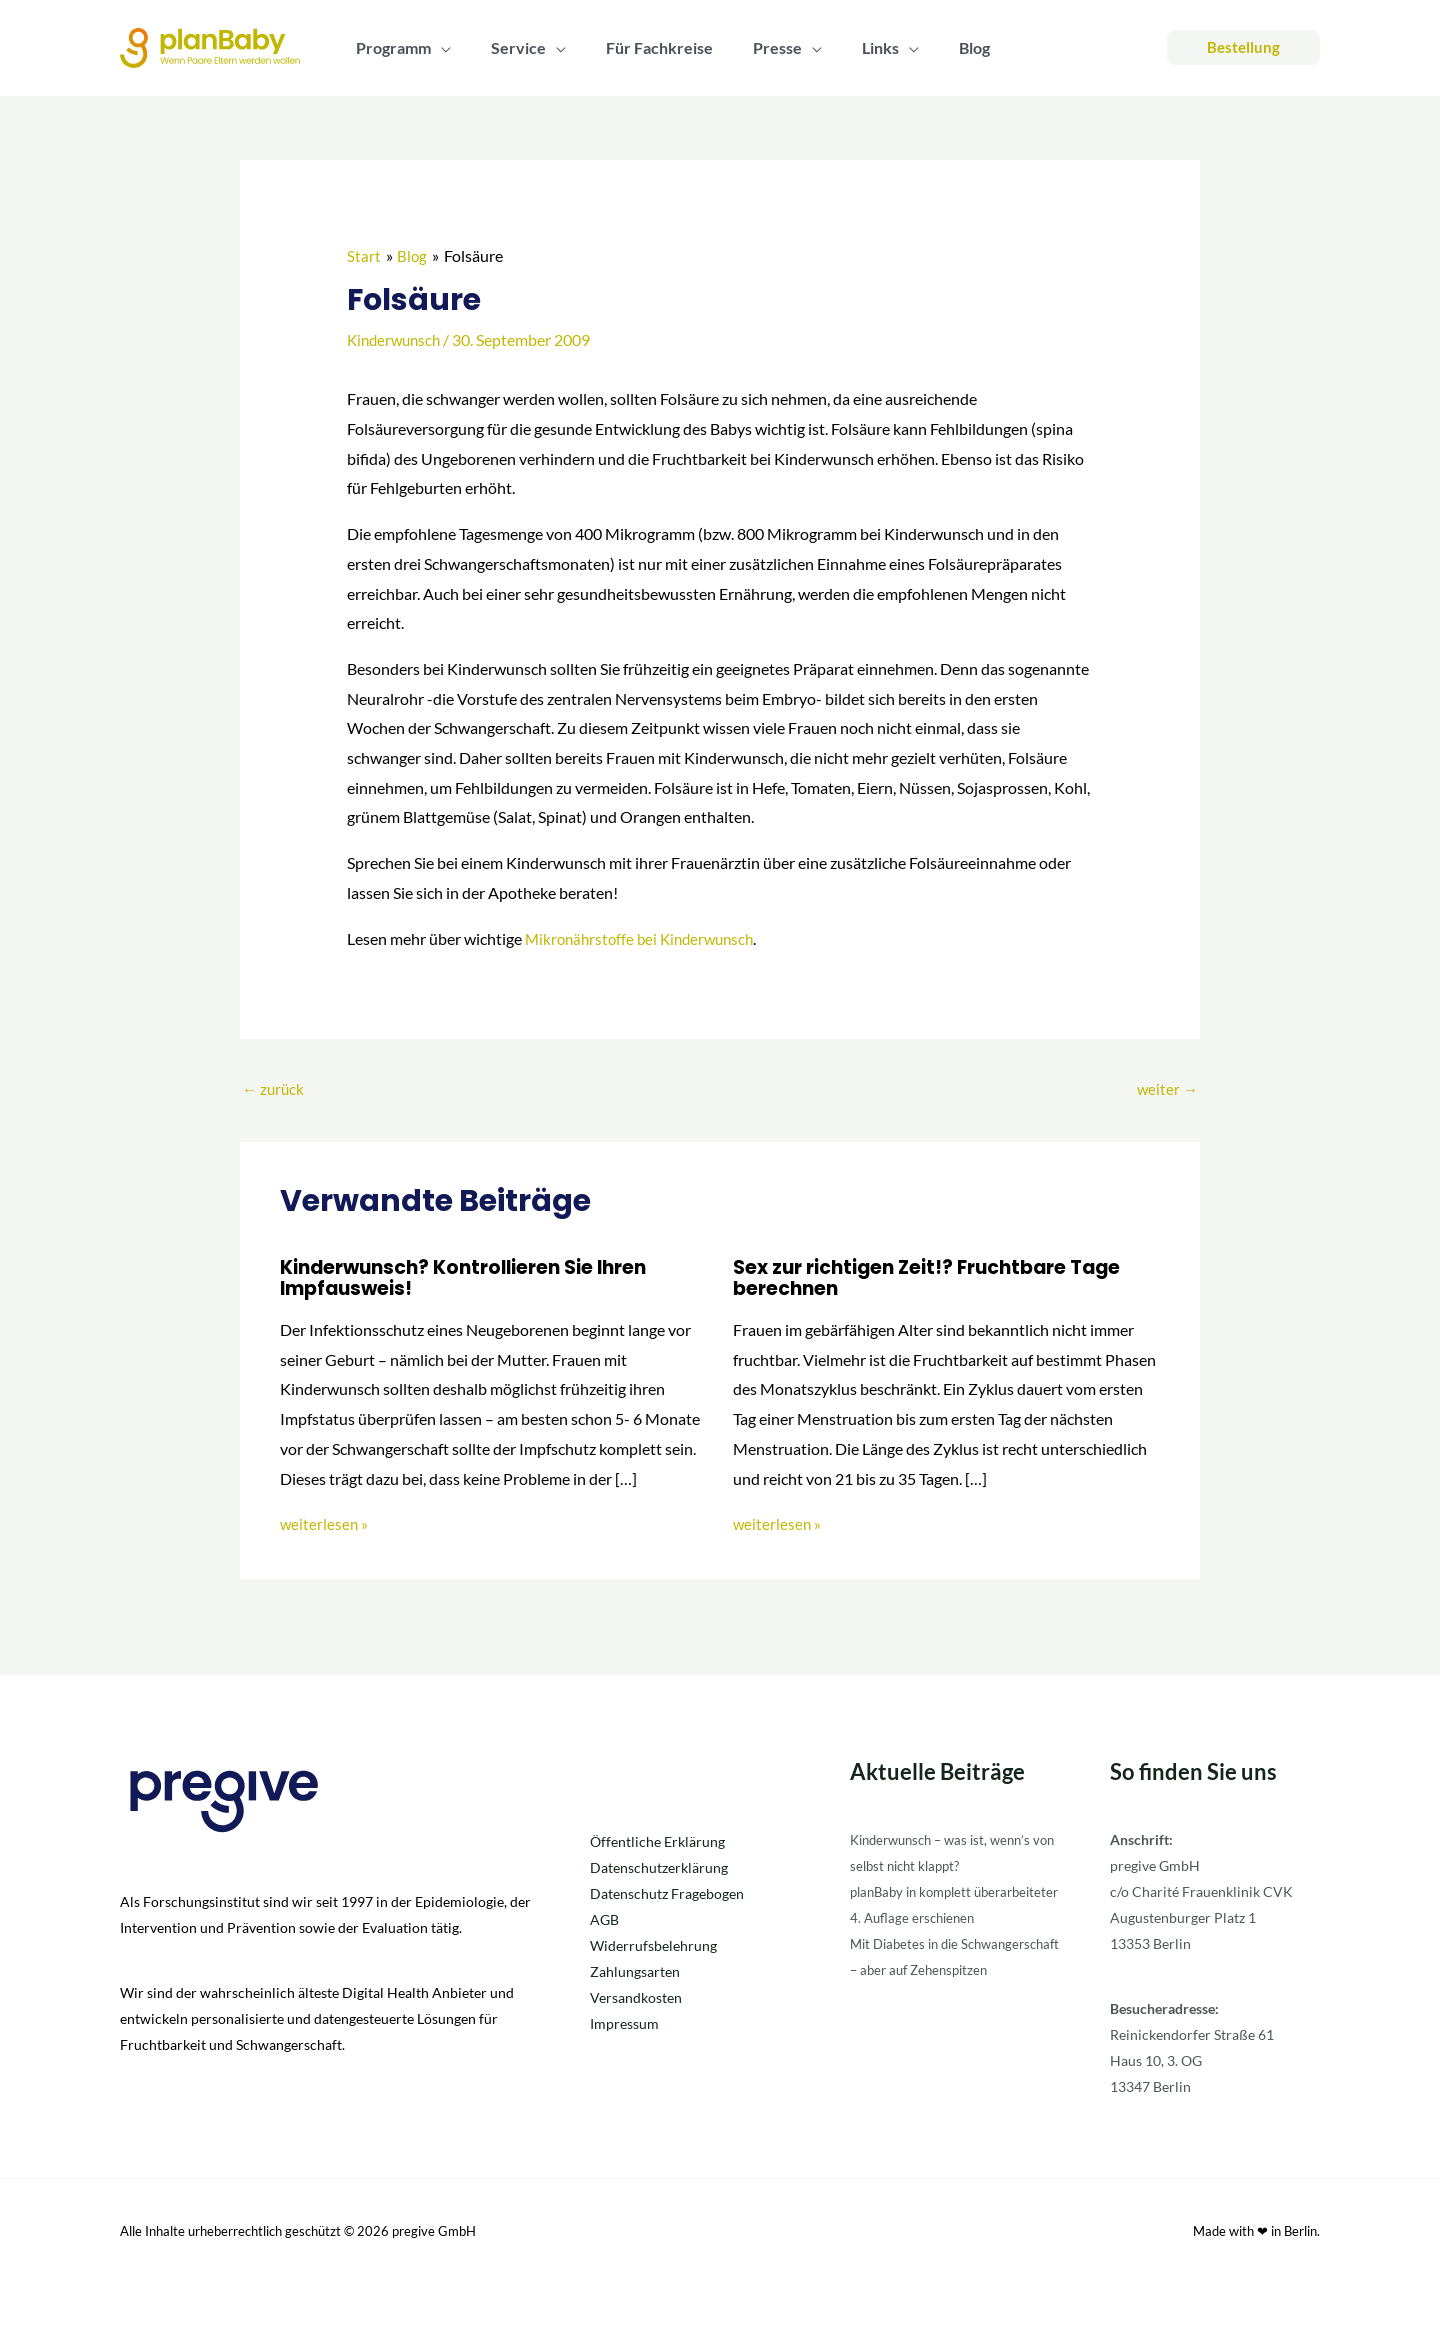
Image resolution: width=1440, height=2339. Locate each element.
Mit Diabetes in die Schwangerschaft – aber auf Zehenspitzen (935, 1994)
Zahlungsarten (635, 1970)
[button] (437, 48)
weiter (1166, 1088)
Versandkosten (636, 1996)
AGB (604, 1918)
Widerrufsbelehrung (653, 1944)
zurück (274, 1088)
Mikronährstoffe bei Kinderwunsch (645, 937)
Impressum (624, 2022)
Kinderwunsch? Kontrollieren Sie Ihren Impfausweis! (475, 1278)
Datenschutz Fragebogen (667, 1892)
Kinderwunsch (397, 339)
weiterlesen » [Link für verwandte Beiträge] (325, 1522)
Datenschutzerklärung (659, 1866)
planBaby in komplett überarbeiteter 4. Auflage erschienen (927, 1916)
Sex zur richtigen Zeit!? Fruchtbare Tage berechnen (939, 1278)
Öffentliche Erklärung (657, 1840)
